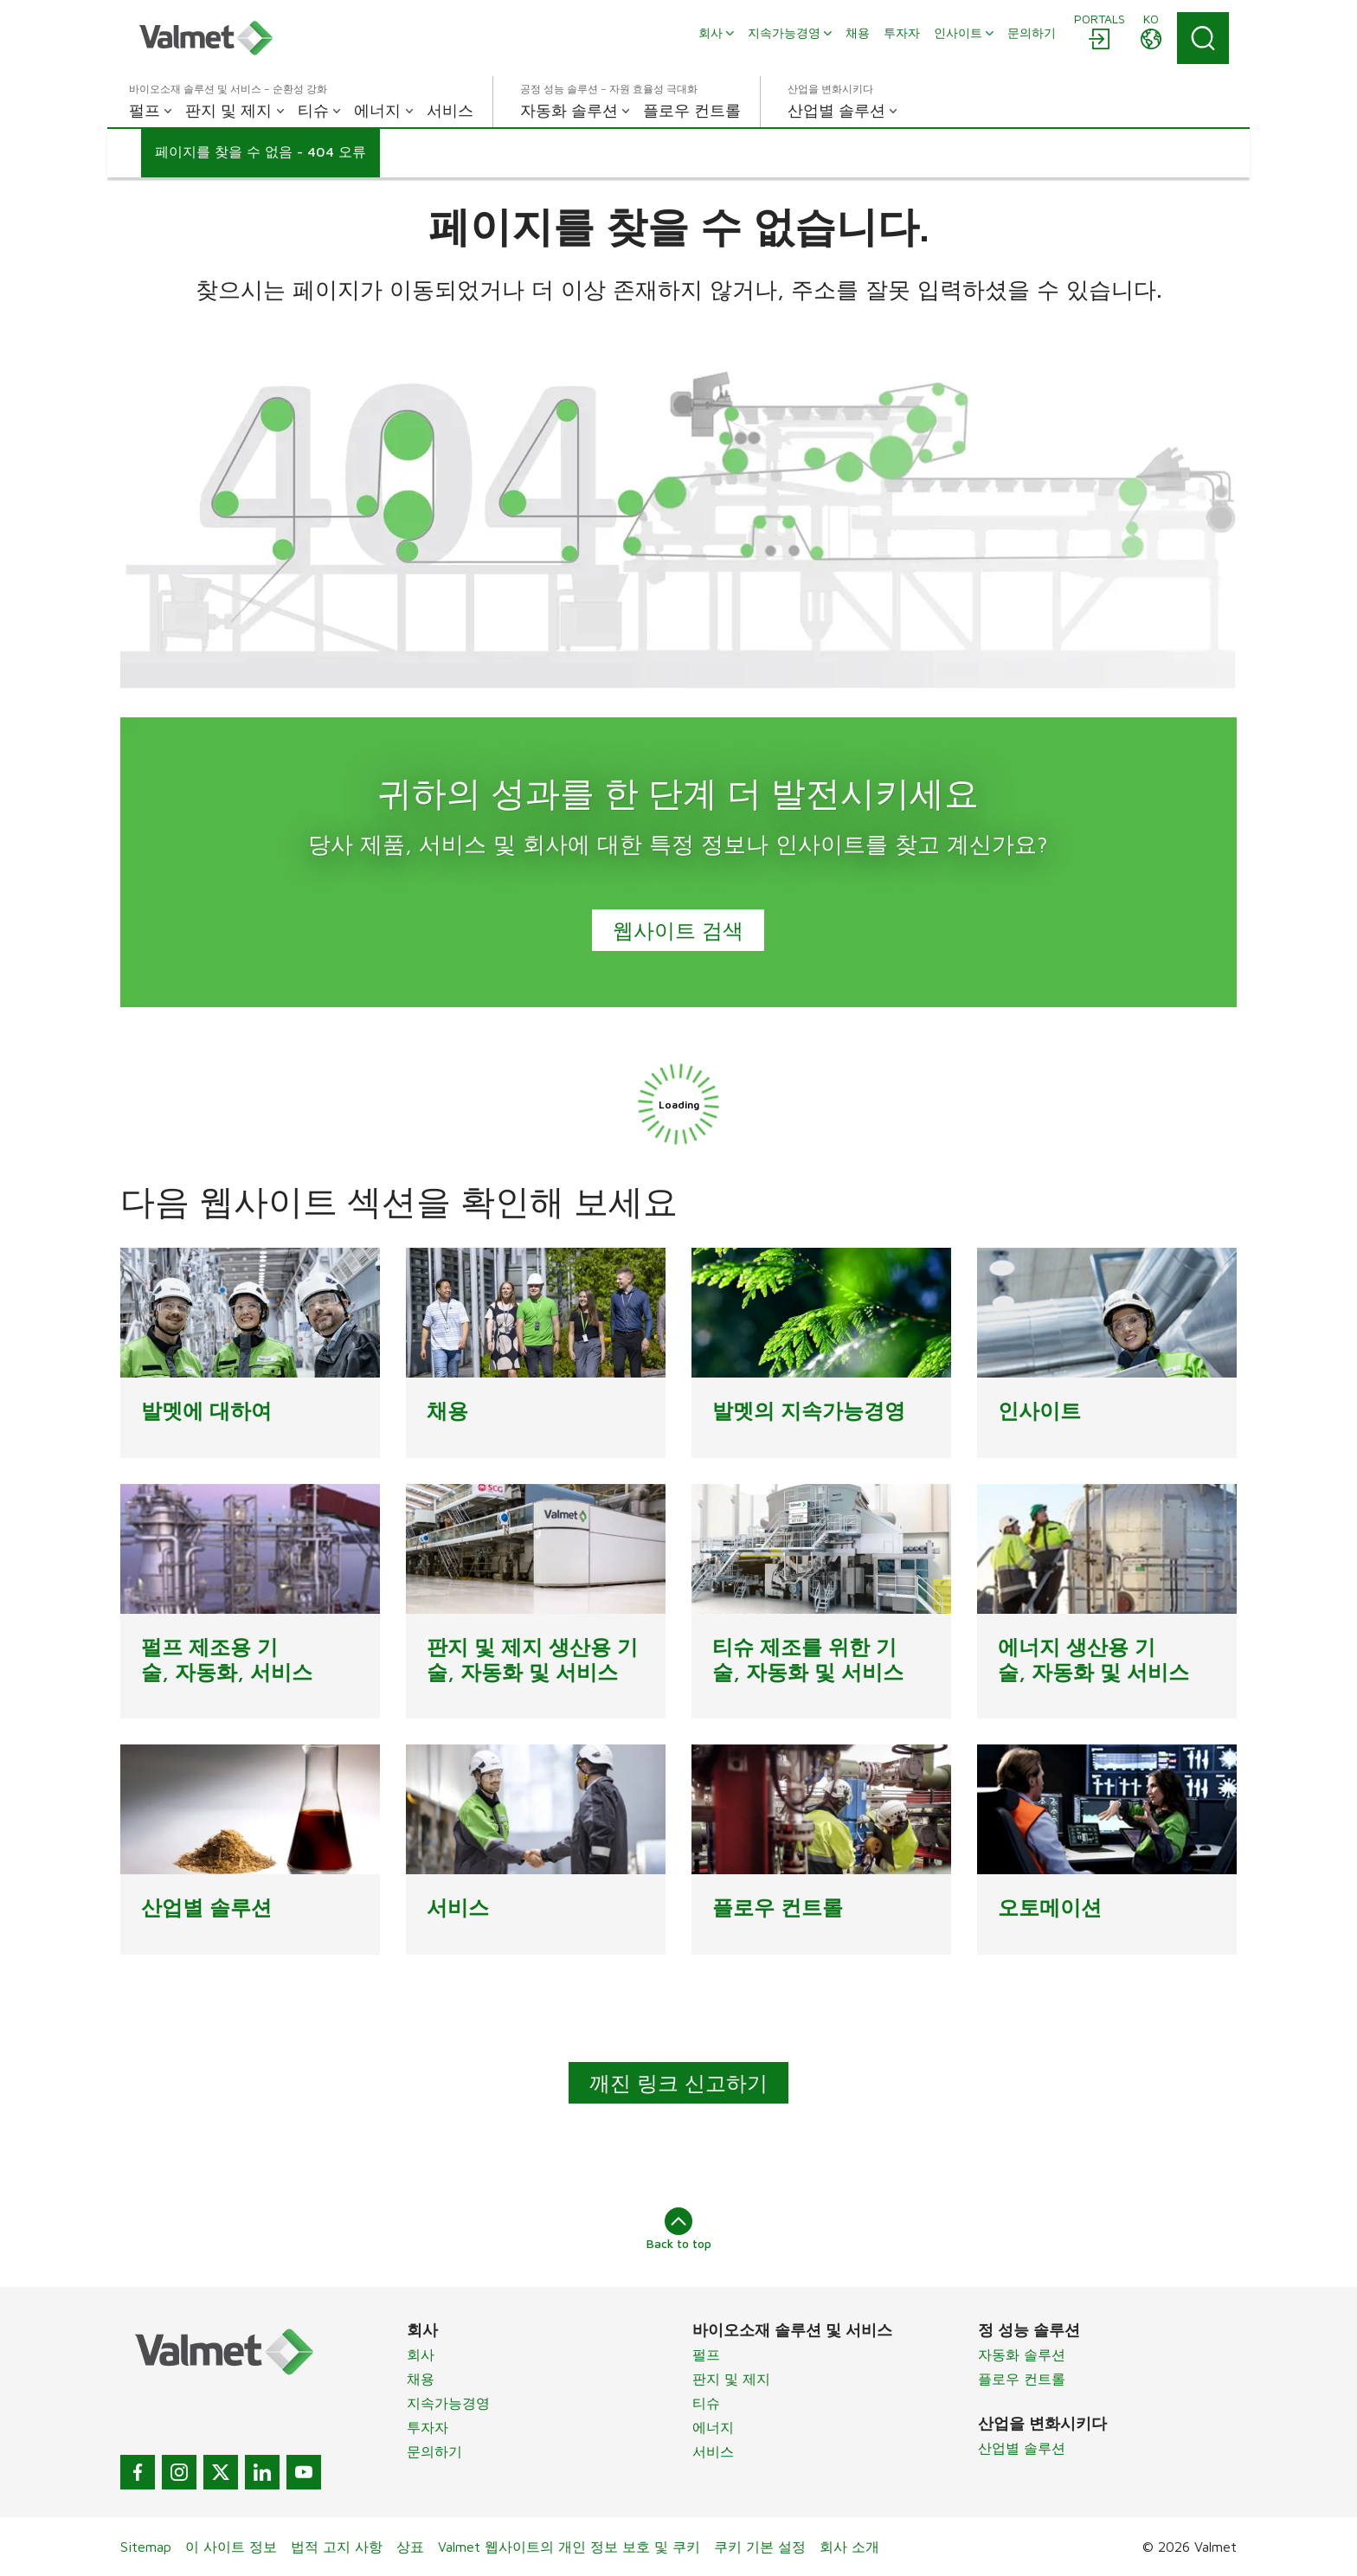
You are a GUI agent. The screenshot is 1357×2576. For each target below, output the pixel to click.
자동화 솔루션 (1021, 2354)
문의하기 (434, 2451)
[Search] (1203, 38)
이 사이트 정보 (231, 2546)
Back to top (678, 2229)
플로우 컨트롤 (1021, 2378)
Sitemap (145, 2546)
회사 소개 (849, 2546)
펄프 (706, 2354)
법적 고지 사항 (337, 2546)
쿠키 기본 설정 (760, 2546)
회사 (420, 2354)
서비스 (713, 2451)
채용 (420, 2378)
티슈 (706, 2403)
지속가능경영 (448, 2403)
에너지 (713, 2427)
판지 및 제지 (731, 2378)
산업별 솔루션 (1021, 2448)
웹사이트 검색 (679, 930)
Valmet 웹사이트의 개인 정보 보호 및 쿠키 (569, 2546)
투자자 (427, 2427)
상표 (410, 2546)
